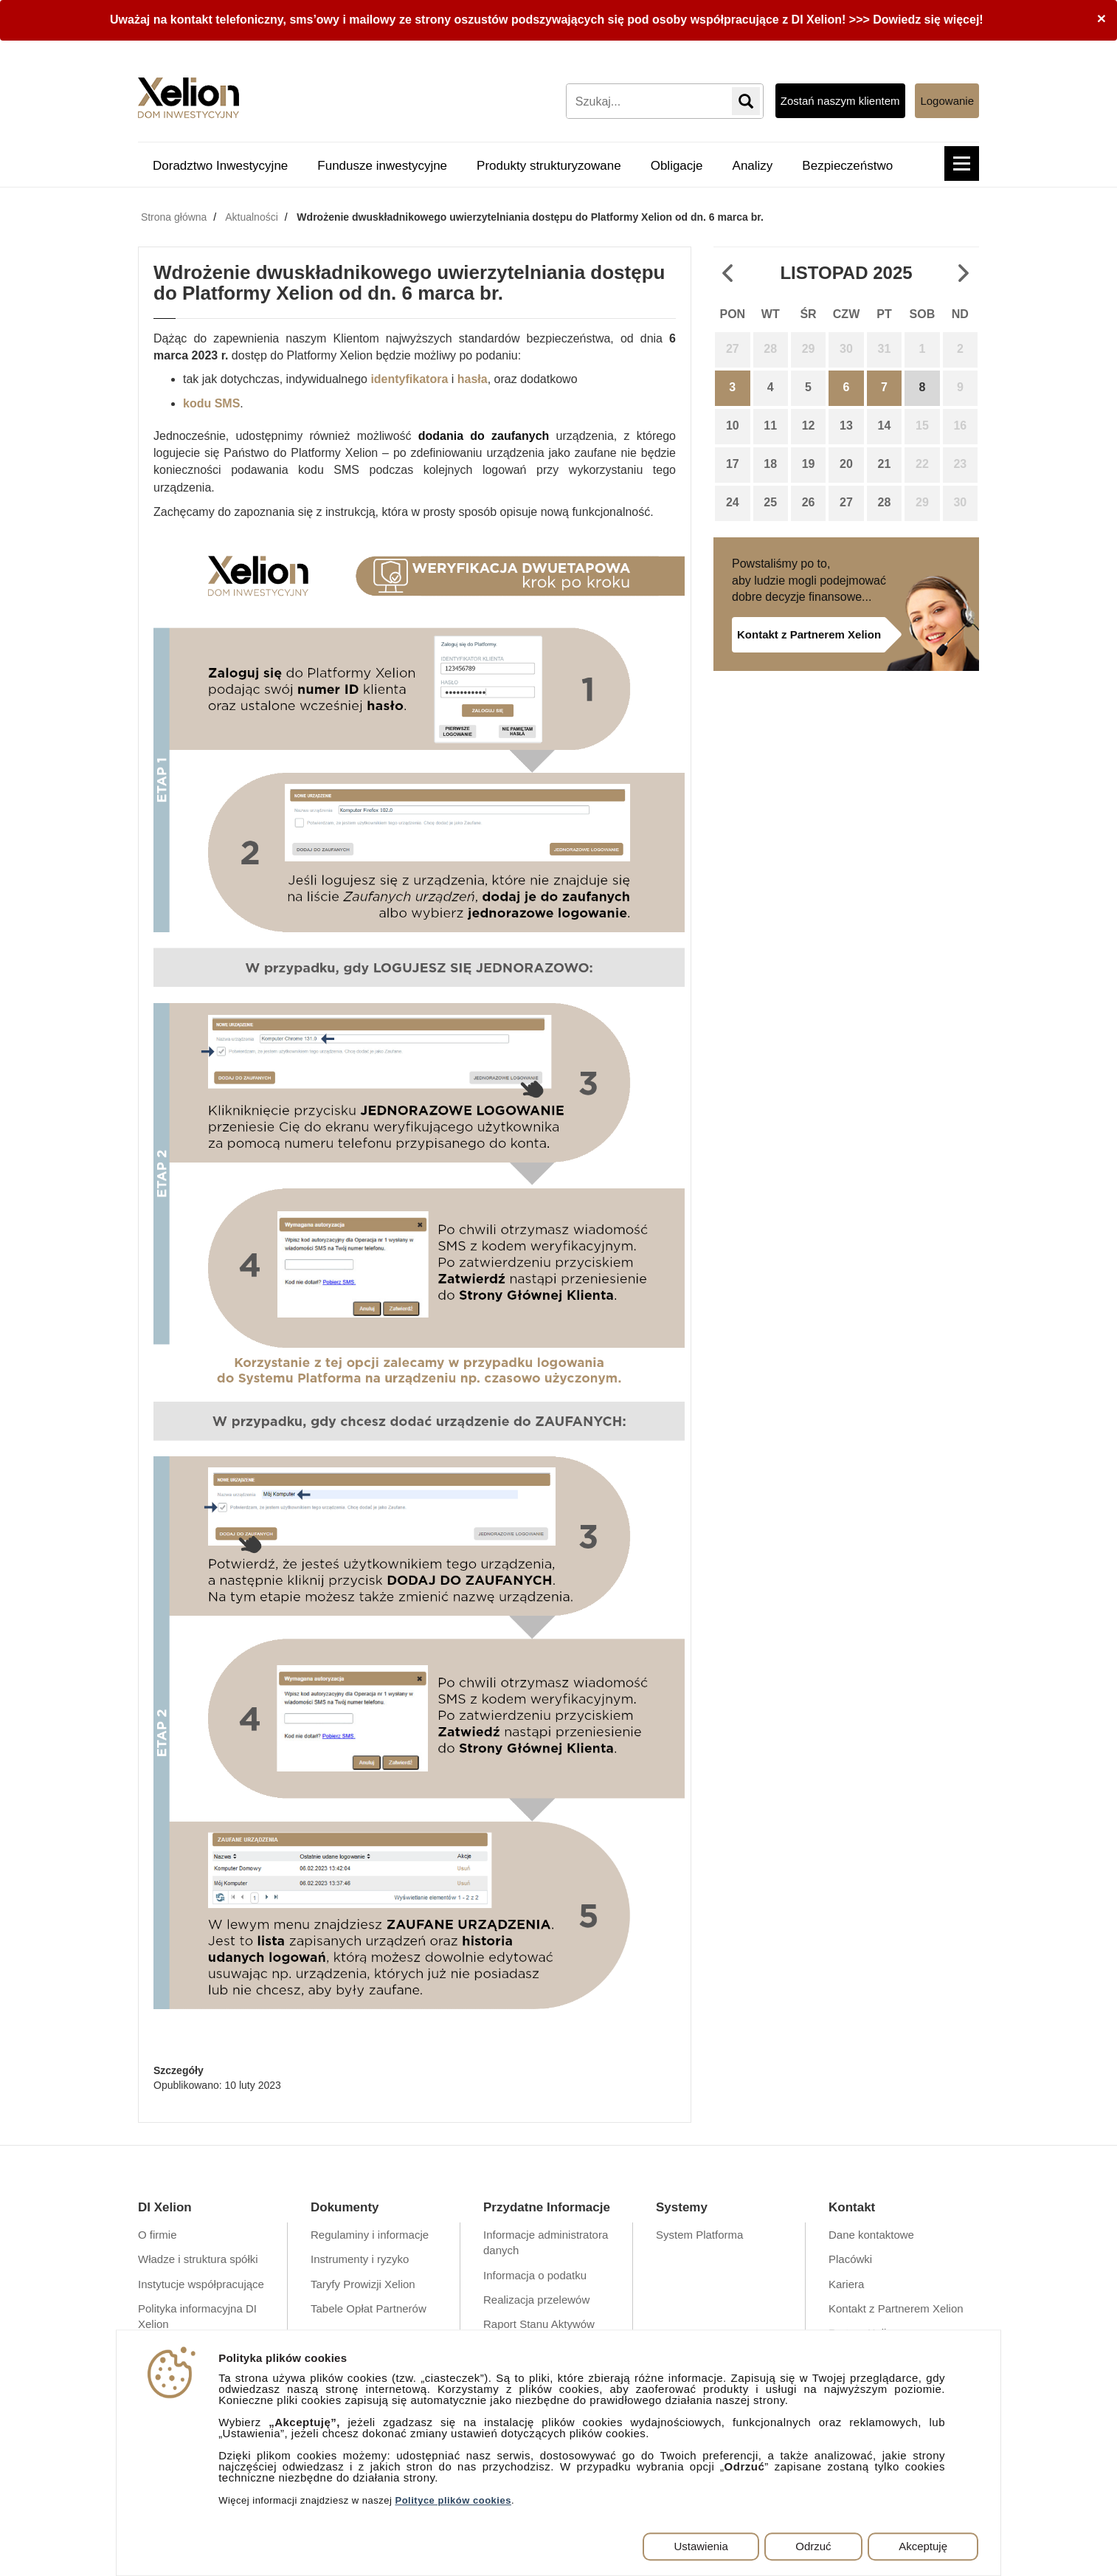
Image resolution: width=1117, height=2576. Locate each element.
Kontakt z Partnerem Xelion (809, 634)
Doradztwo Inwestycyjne (220, 166)
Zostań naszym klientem (840, 100)
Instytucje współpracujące (201, 2284)
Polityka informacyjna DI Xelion (197, 2316)
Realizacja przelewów (536, 2299)
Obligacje (677, 166)
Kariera (846, 2284)
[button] (961, 163)
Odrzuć (813, 2546)
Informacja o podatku (535, 2275)
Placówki (850, 2259)
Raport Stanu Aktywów (539, 2324)
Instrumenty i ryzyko (360, 2259)
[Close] (1101, 18)
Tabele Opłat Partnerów (368, 2308)
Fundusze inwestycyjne (382, 166)
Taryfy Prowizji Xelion (363, 2284)
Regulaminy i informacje (370, 2234)
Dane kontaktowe (871, 2234)
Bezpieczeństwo (847, 166)
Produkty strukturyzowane (549, 166)
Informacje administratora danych (545, 2242)
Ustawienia (700, 2546)
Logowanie (947, 100)
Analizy (753, 166)
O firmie (157, 2234)
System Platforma (699, 2234)
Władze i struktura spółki (198, 2259)
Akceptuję (923, 2546)
